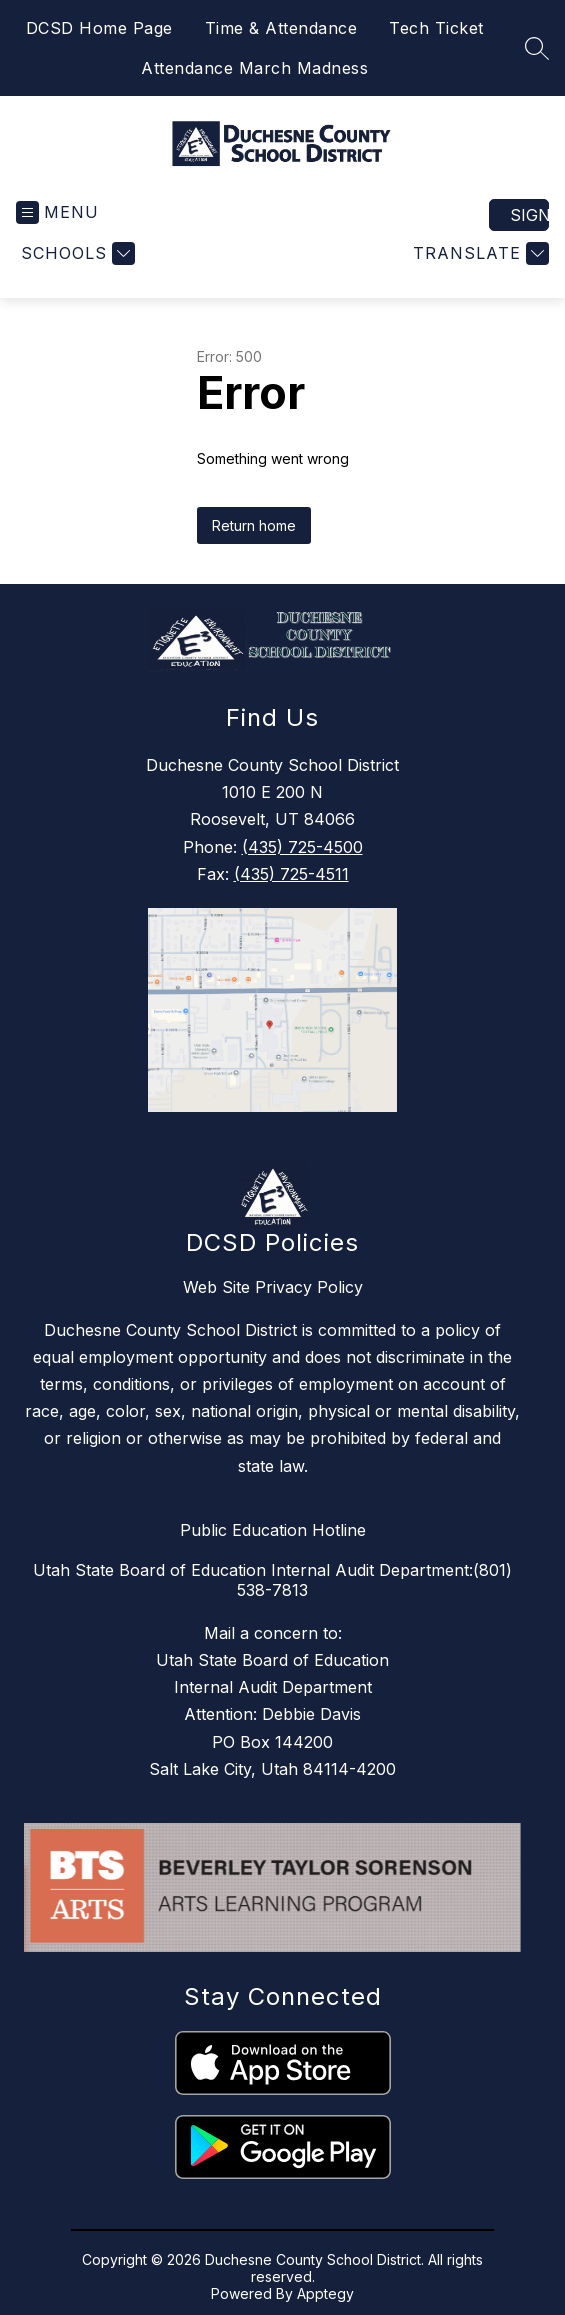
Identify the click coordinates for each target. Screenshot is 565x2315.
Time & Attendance (281, 28)
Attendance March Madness (254, 68)
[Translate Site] (478, 253)
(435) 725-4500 (302, 847)
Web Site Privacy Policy (273, 1287)
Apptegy (325, 2293)
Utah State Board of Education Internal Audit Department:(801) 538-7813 (272, 1580)
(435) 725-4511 (291, 874)
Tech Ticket (436, 28)
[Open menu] (57, 212)
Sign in (529, 215)
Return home (254, 525)
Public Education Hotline (273, 1530)
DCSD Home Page (99, 28)
